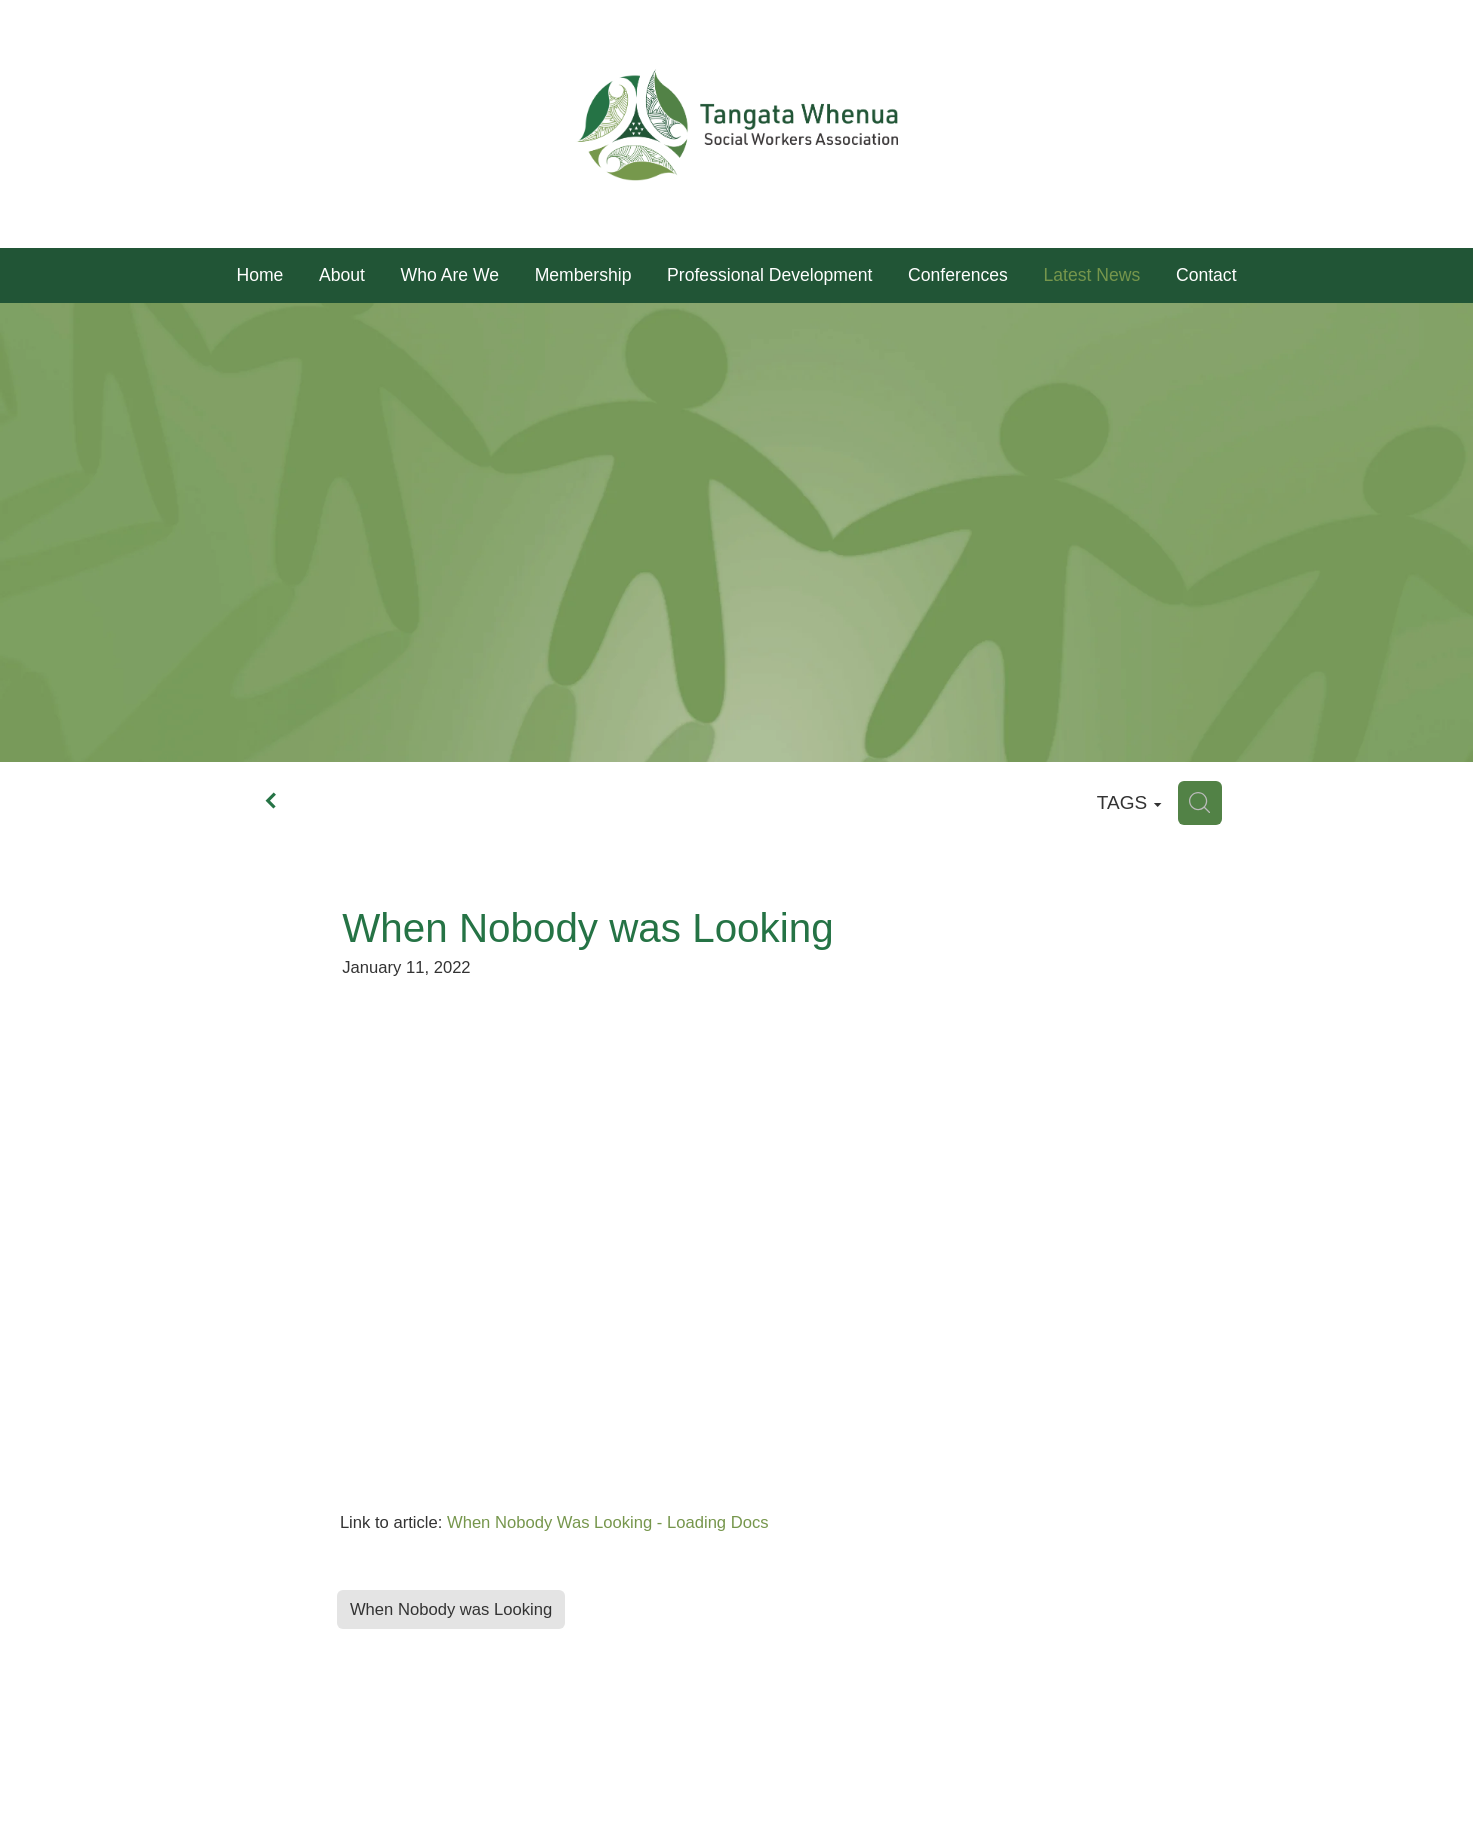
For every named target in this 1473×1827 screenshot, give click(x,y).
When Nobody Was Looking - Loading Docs (608, 1522)
